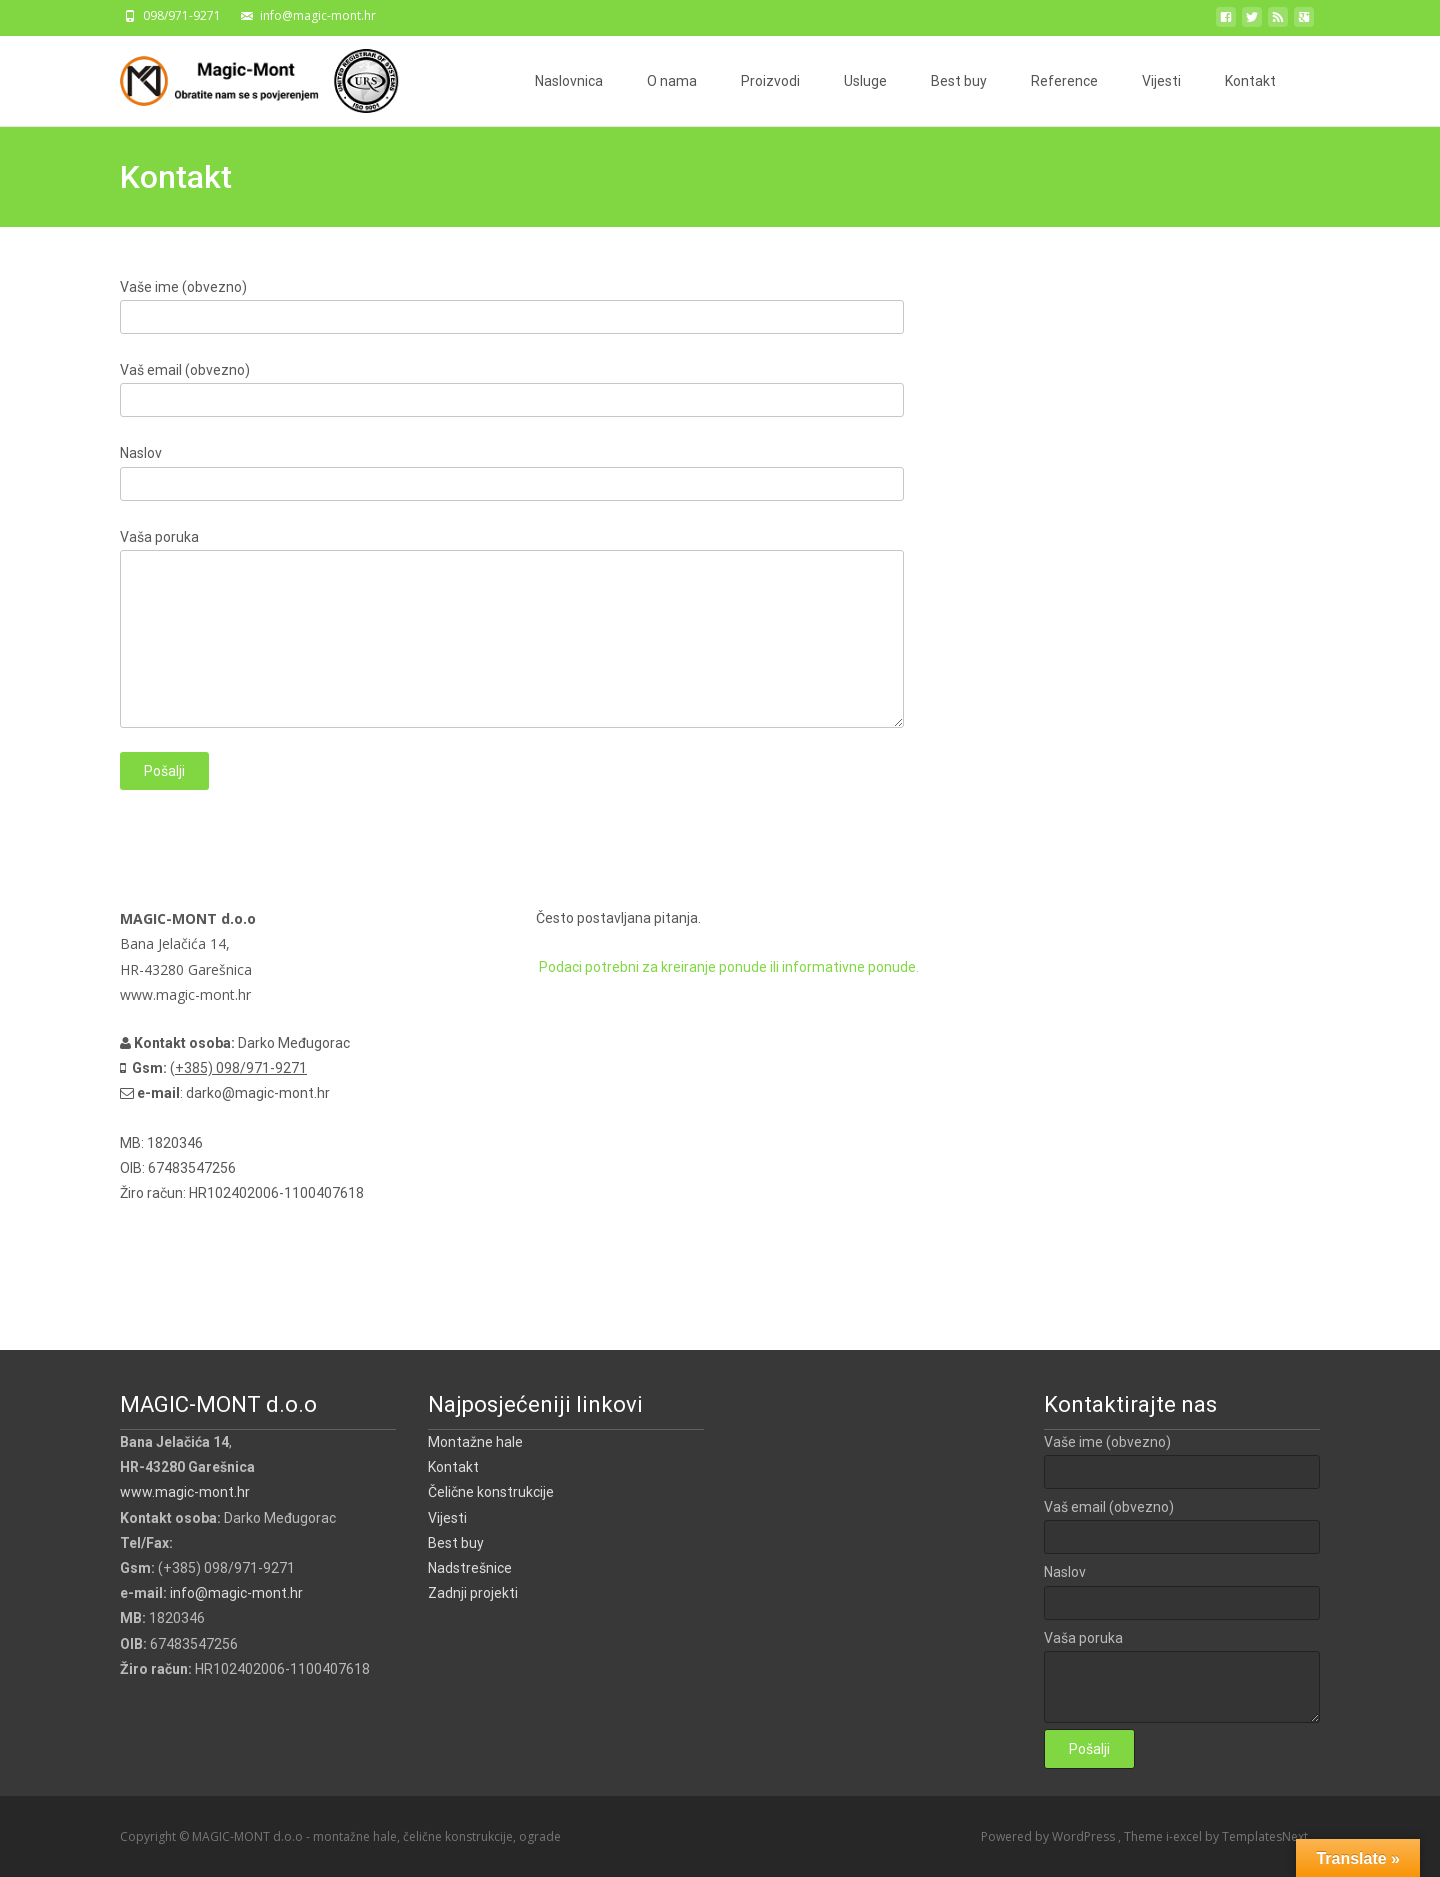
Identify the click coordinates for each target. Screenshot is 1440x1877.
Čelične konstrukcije (491, 1492)
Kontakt (1250, 81)
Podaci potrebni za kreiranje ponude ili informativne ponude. (727, 967)
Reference (1064, 81)
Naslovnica (569, 81)
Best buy (959, 81)
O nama (672, 81)
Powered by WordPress (1049, 1836)
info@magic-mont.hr (236, 1593)
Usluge (865, 81)
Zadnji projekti (473, 1593)
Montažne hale (475, 1442)
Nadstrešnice (470, 1568)
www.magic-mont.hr (185, 1492)
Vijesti (1161, 81)
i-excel (1185, 1836)
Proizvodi (770, 81)
